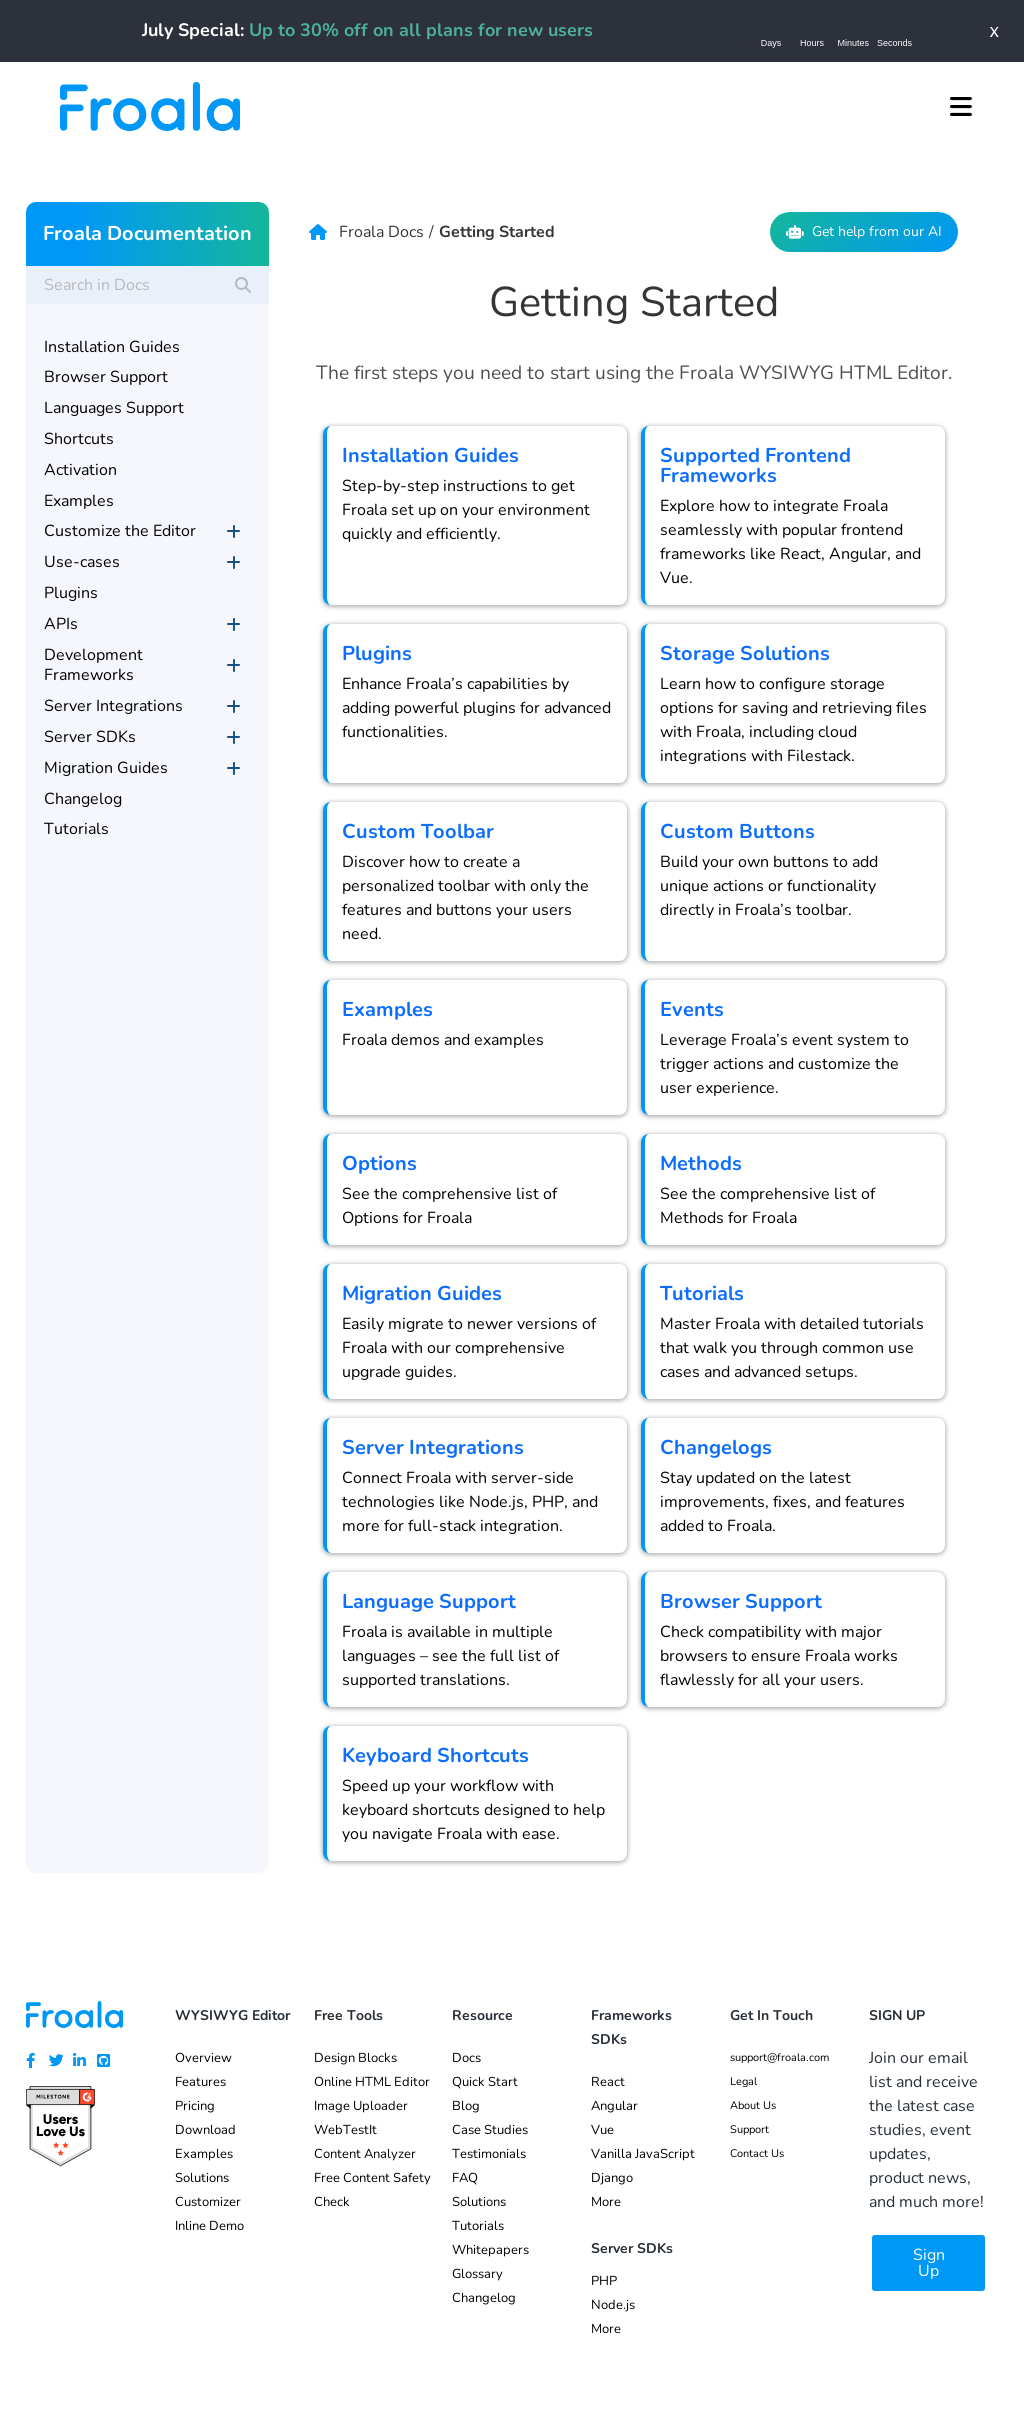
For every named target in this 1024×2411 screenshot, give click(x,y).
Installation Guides (430, 455)
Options (379, 1163)
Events (692, 1009)
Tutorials (702, 1293)
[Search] (243, 285)
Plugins (377, 653)
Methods (701, 1163)
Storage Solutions (745, 653)
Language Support (429, 1601)
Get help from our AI (864, 231)
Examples (387, 1009)
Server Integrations (433, 1447)
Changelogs (716, 1447)
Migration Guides (422, 1293)
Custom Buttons (737, 831)
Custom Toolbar (418, 831)
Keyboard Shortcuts (435, 1755)
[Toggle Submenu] (234, 531)
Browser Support (741, 1601)
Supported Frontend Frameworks (755, 465)
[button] (961, 107)
